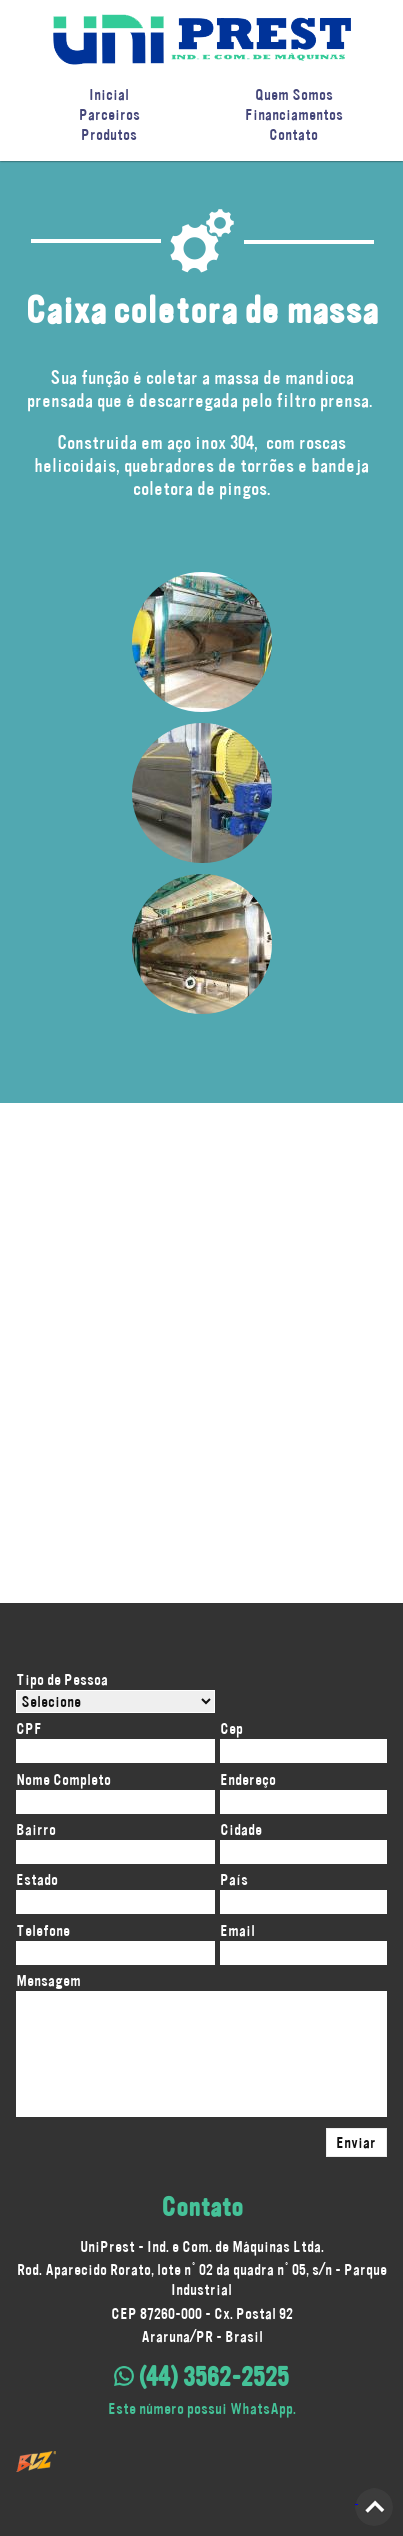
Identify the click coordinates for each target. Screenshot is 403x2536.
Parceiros (109, 114)
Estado (37, 1879)
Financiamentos (294, 114)
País (234, 1879)
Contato (293, 134)
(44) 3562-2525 (201, 2377)
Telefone (43, 1930)
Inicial (109, 94)
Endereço (248, 1779)
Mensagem (48, 1980)
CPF (29, 1728)
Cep (231, 1728)
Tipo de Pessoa (62, 1679)
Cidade (241, 1829)
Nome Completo (63, 1779)
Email (237, 1930)
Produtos (109, 134)
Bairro (36, 1829)
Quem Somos (294, 94)
